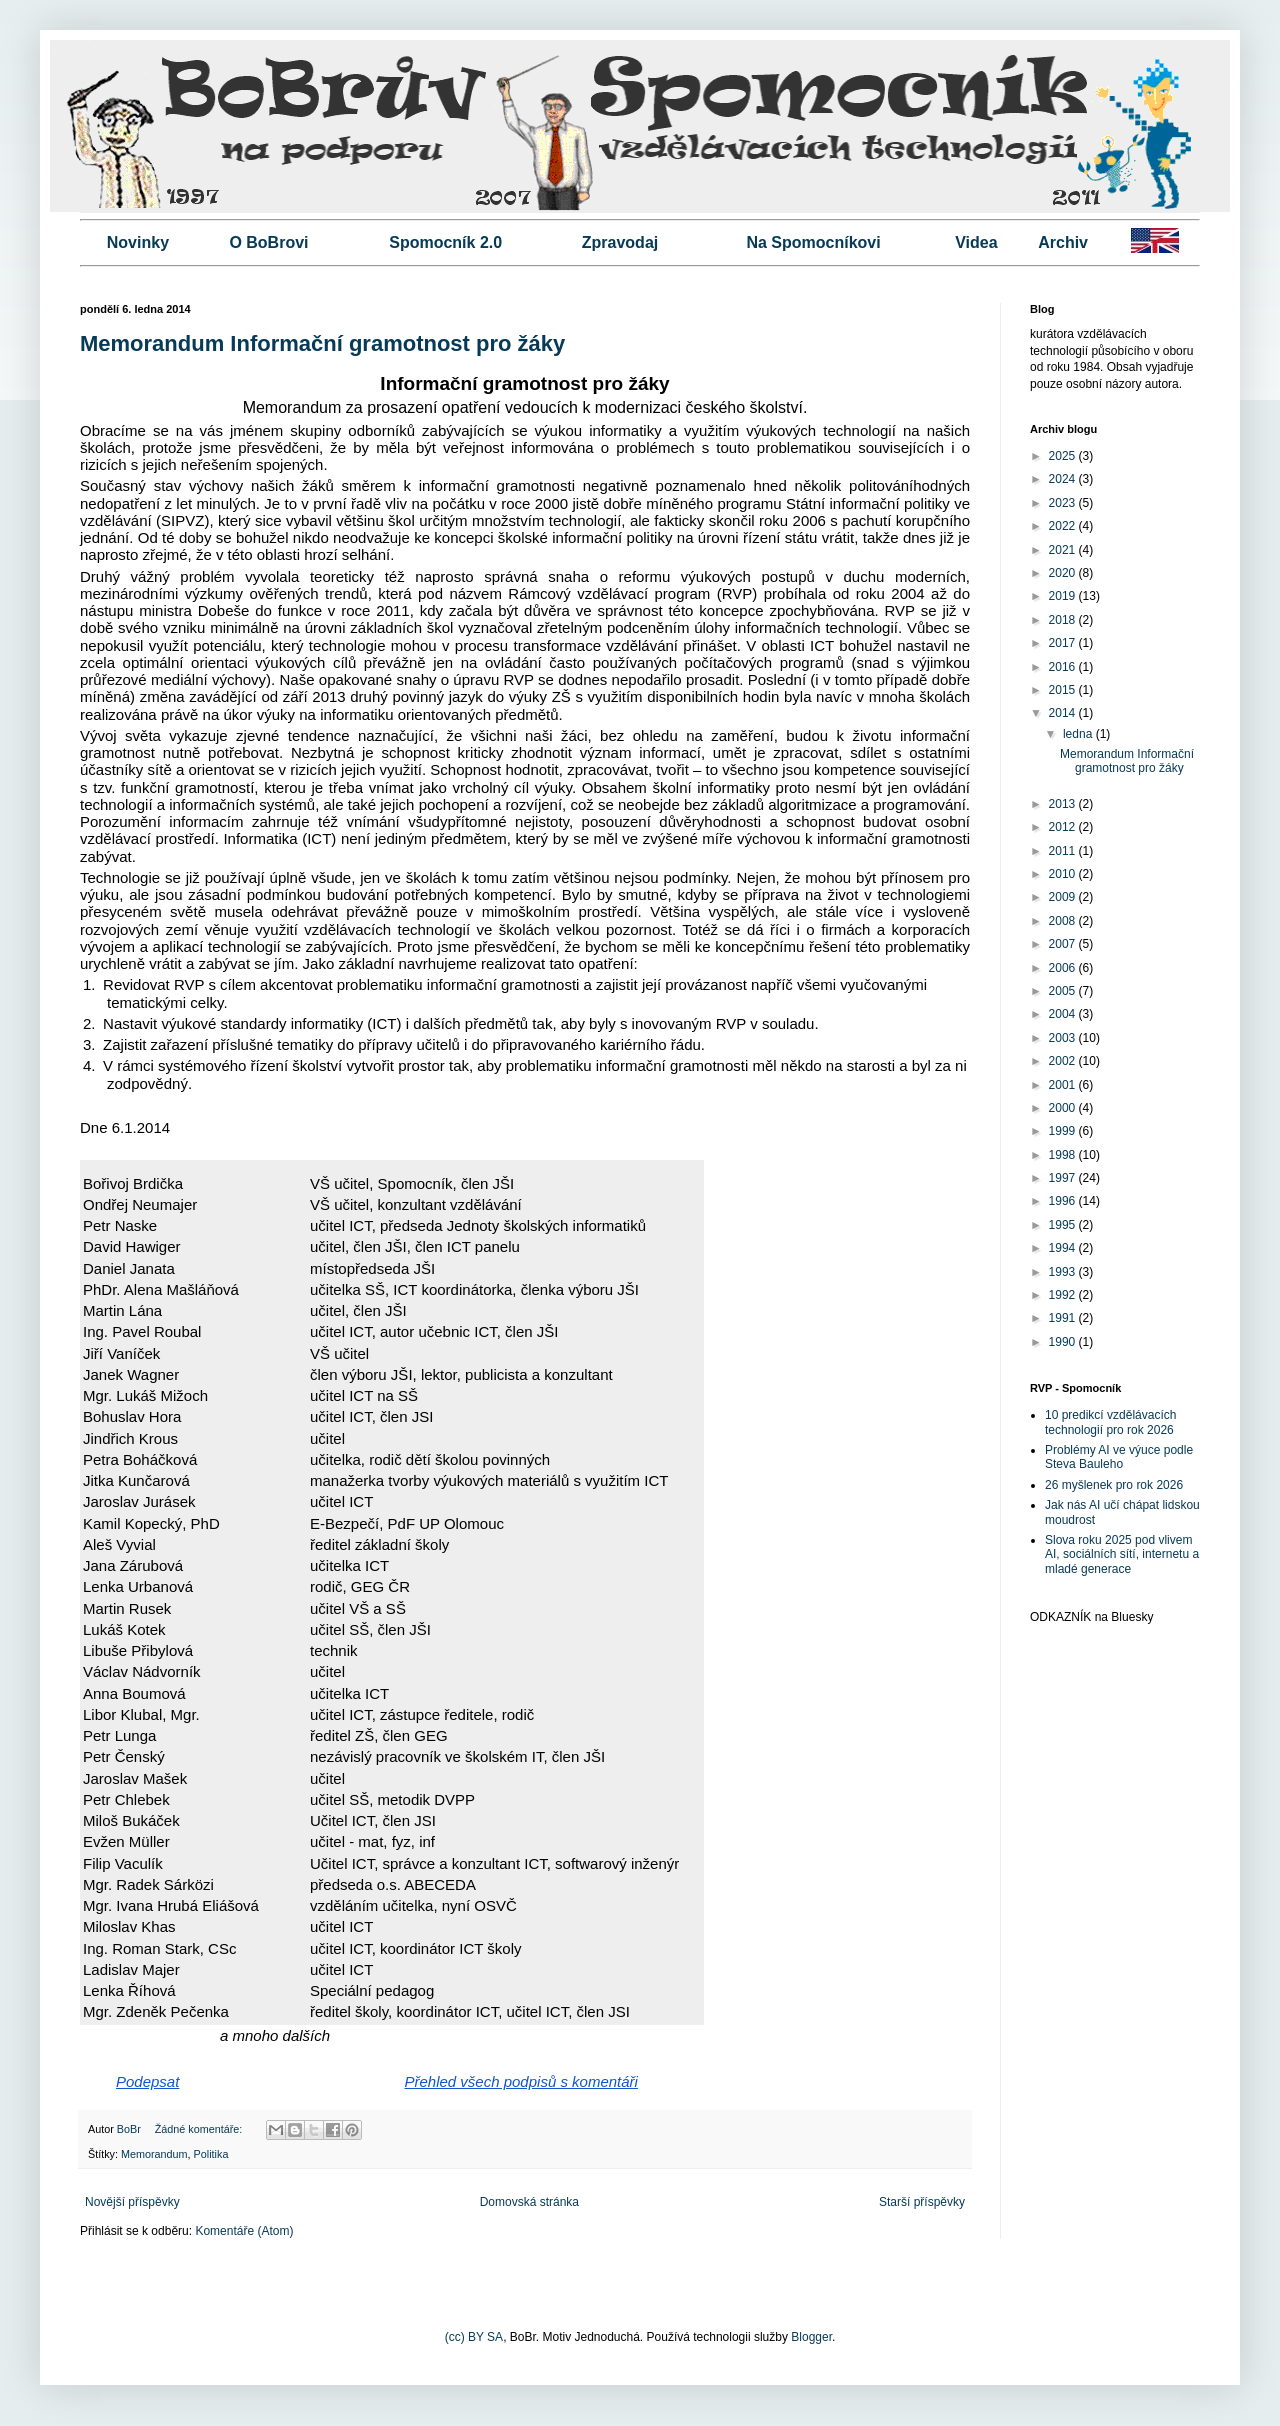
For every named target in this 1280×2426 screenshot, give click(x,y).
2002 (1064, 1061)
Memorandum (154, 2154)
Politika (211, 2154)
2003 (1064, 1038)
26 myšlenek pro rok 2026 (1114, 1485)
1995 (1064, 1225)
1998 (1064, 1155)
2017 (1064, 643)
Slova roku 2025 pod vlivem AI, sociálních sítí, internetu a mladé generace (1122, 1554)
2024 (1064, 479)
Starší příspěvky (922, 2202)
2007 (1064, 944)
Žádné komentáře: (200, 2129)
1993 (1064, 1272)
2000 (1064, 1108)
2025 (1064, 456)
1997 (1064, 1178)
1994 (1064, 1248)
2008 (1064, 921)
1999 (1064, 1131)
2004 (1064, 1014)
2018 (1064, 620)
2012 (1064, 827)
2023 (1064, 503)
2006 (1064, 968)
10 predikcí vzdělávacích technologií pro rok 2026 (1110, 1422)
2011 (1064, 851)
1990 (1064, 1342)
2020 (1064, 573)
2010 (1064, 874)
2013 (1064, 804)
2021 (1064, 550)
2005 (1064, 991)
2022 (1064, 526)
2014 (1064, 713)
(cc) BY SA (474, 2337)
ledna (1079, 734)
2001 (1064, 1085)
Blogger (811, 2337)
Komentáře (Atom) (244, 2231)
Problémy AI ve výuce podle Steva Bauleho (1119, 1457)
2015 (1064, 690)
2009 (1064, 897)
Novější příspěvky (132, 2202)
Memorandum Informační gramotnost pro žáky (322, 343)
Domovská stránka (529, 2202)
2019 (1064, 596)
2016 (1064, 667)
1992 (1064, 1295)
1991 (1064, 1318)
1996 (1064, 1201)
